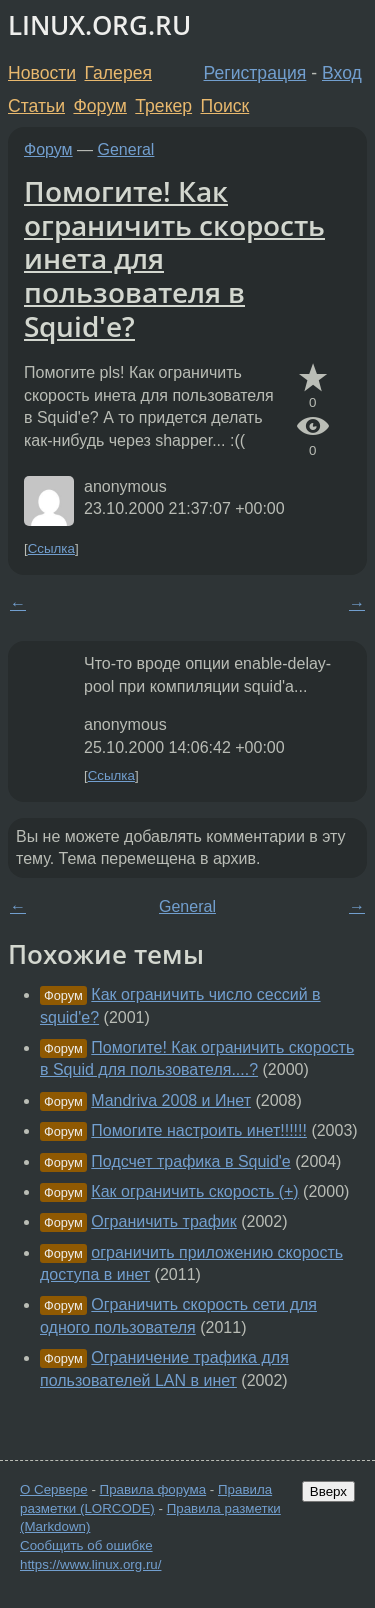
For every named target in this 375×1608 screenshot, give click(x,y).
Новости (42, 73)
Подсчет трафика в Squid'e (190, 1161)
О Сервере (54, 1489)
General (126, 149)
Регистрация (255, 73)
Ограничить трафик (163, 1221)
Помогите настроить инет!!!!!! (199, 1130)
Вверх (328, 1491)
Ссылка (51, 548)
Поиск (225, 106)
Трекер (163, 106)
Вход (342, 73)
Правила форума (153, 1489)
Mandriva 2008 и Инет (171, 1100)
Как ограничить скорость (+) (194, 1191)
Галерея (118, 73)
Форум (99, 106)
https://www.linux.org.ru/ (90, 1564)
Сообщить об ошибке (86, 1545)
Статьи (36, 106)
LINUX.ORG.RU (99, 25)
